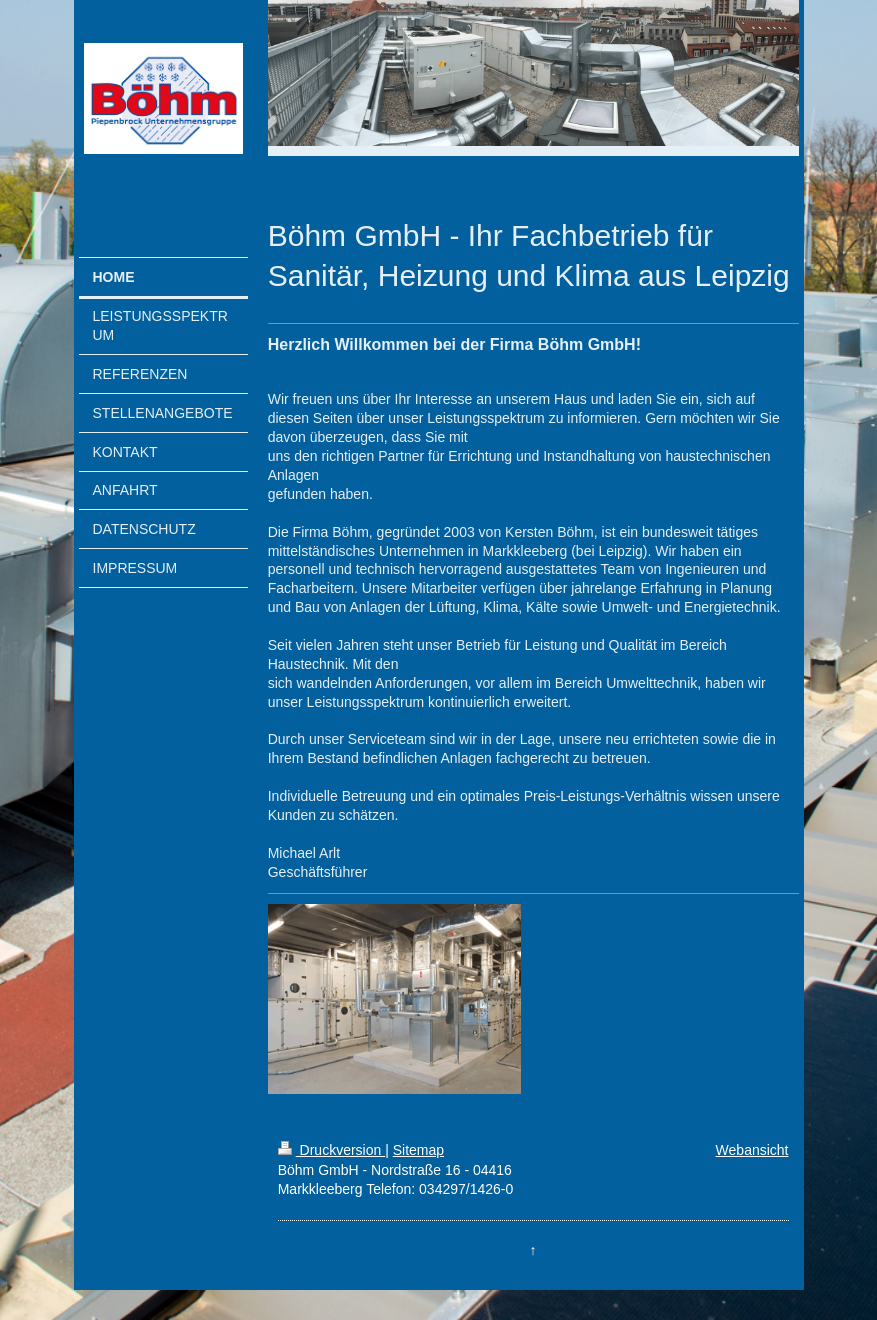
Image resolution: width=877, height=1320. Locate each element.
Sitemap (418, 1150)
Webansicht (752, 1150)
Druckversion (331, 1150)
